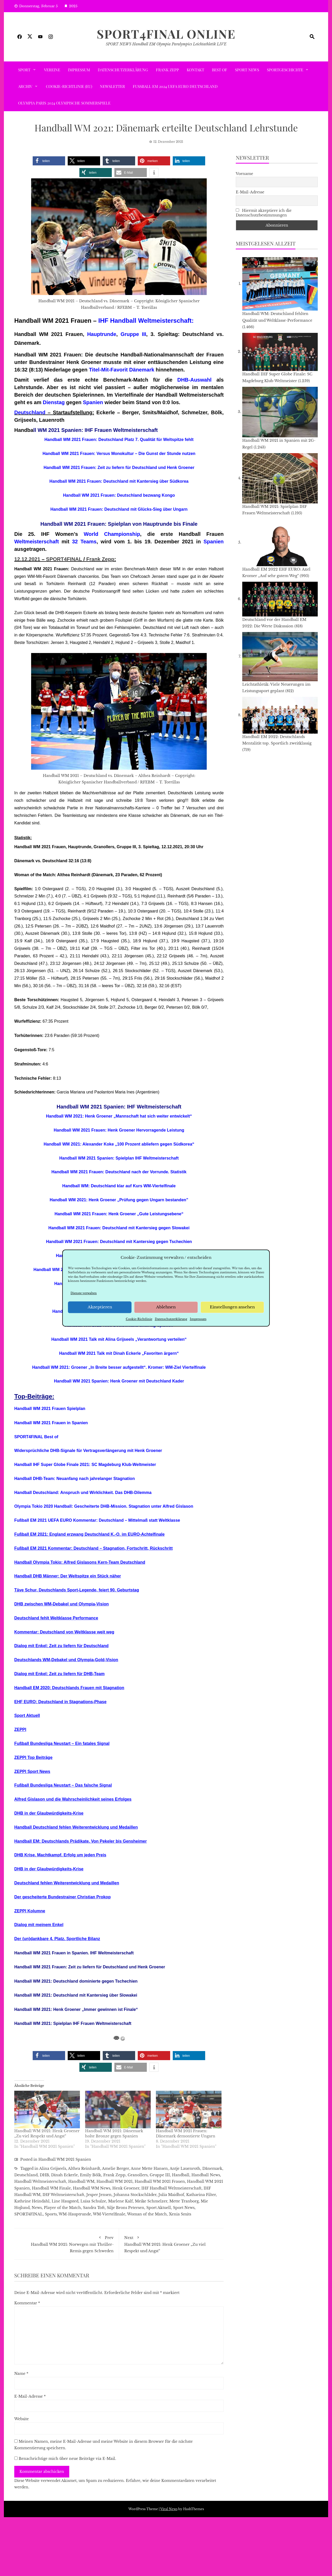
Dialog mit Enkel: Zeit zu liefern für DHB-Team (59, 1674)
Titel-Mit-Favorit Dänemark (121, 370)
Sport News (247, 69)
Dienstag (54, 402)
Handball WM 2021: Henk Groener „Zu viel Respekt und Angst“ (171, 2243)
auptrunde (103, 334)
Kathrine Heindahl (32, 2201)
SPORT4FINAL (64, 559)
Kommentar (27, 2303)
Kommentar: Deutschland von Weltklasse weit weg (64, 1632)
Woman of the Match (147, 2214)
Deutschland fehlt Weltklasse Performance (56, 1618)
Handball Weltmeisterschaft (40, 2181)
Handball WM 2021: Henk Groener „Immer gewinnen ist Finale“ (76, 2009)
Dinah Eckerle (64, 2175)
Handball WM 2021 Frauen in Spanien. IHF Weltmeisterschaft (74, 1953)
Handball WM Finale (51, 2188)
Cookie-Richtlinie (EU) (69, 86)
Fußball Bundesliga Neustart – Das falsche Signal (63, 1785)
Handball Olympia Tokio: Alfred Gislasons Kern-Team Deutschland (79, 1562)
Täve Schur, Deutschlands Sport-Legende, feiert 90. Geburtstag (76, 1590)
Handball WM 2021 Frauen (160, 2181)
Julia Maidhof (171, 2194)
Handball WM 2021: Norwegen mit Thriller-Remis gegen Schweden (66, 2243)
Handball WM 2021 (114, 2181)
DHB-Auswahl (194, 380)
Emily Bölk (90, 2175)
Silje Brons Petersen (125, 2207)
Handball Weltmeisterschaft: (151, 320)
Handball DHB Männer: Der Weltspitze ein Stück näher (67, 1576)
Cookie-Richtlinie (139, 1319)
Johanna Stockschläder (135, 2194)
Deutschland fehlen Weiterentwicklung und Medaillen (66, 1883)
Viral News (168, 2509)
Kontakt (195, 69)
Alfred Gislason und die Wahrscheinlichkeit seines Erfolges (73, 1799)
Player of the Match (62, 2207)
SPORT (24, 69)
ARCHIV (25, 86)
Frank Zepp (167, 69)
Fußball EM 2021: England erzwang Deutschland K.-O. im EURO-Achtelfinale (89, 1534)
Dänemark (212, 2168)
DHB (44, 2175)
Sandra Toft (94, 2207)
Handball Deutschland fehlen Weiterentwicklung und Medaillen (76, 1827)
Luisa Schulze (93, 2201)
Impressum (198, 1319)
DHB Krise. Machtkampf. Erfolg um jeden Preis (60, 1855)
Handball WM (81, 2181)
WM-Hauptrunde (75, 2214)
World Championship (112, 534)
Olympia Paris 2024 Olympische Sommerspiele (64, 103)
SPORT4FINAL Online (166, 34)
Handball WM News (91, 2188)
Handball (180, 2175)
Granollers (138, 2175)
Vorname (244, 173)
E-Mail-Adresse (30, 2396)
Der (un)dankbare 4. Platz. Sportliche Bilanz (57, 1938)
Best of (219, 69)
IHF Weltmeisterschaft (63, 2194)
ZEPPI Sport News (32, 1771)
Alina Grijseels (52, 2168)
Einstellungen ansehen (232, 1307)
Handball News (205, 2175)
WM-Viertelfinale (109, 2214)
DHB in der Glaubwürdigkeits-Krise (49, 1813)
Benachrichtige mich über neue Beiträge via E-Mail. (67, 2458)
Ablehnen (166, 1307)
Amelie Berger (115, 2168)
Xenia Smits (180, 2214)
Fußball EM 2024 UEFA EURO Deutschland (175, 86)
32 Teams (84, 541)
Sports (51, 2214)
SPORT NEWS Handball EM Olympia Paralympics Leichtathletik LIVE (166, 44)
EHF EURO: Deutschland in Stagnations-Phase (60, 1702)
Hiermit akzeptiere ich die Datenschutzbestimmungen (264, 212)
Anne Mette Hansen (149, 2168)
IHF (103, 320)
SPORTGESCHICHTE (285, 69)
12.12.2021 (27, 559)
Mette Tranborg (184, 2201)
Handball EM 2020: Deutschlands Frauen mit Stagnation (69, 1688)
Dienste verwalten (84, 1293)
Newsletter (112, 86)
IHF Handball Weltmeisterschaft (171, 2188)
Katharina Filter (201, 2194)
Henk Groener (125, 2188)
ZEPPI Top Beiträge (33, 1757)
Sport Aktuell (27, 1715)
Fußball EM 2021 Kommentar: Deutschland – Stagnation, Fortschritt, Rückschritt (93, 1548)
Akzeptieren (100, 1307)
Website (21, 2419)
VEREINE (52, 69)
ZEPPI (20, 1729)
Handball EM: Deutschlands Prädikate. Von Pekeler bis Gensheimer (80, 1841)
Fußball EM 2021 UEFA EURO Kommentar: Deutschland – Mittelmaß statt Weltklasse (97, 1520)
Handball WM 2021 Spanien (64, 2159)
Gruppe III (133, 334)
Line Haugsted (65, 2201)
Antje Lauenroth (185, 2168)
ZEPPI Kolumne (29, 1911)
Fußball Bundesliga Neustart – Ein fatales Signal (61, 1743)
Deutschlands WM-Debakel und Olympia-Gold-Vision (66, 1660)
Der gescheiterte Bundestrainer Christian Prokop (62, 1897)
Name (21, 2373)
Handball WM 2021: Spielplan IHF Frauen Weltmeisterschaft (72, 2023)
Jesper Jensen (99, 2194)
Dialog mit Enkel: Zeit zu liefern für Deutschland (61, 1646)
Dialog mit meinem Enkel (38, 1924)
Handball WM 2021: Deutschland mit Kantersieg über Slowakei (75, 1995)
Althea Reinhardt (84, 2168)
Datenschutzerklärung (171, 1319)
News (37, 2207)
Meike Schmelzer (151, 2201)
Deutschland (29, 412)
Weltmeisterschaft (36, 541)
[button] (49, 160)
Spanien (93, 402)
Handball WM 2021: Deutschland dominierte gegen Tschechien (75, 1981)
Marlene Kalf (120, 2201)
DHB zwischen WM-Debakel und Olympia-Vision (61, 1604)
